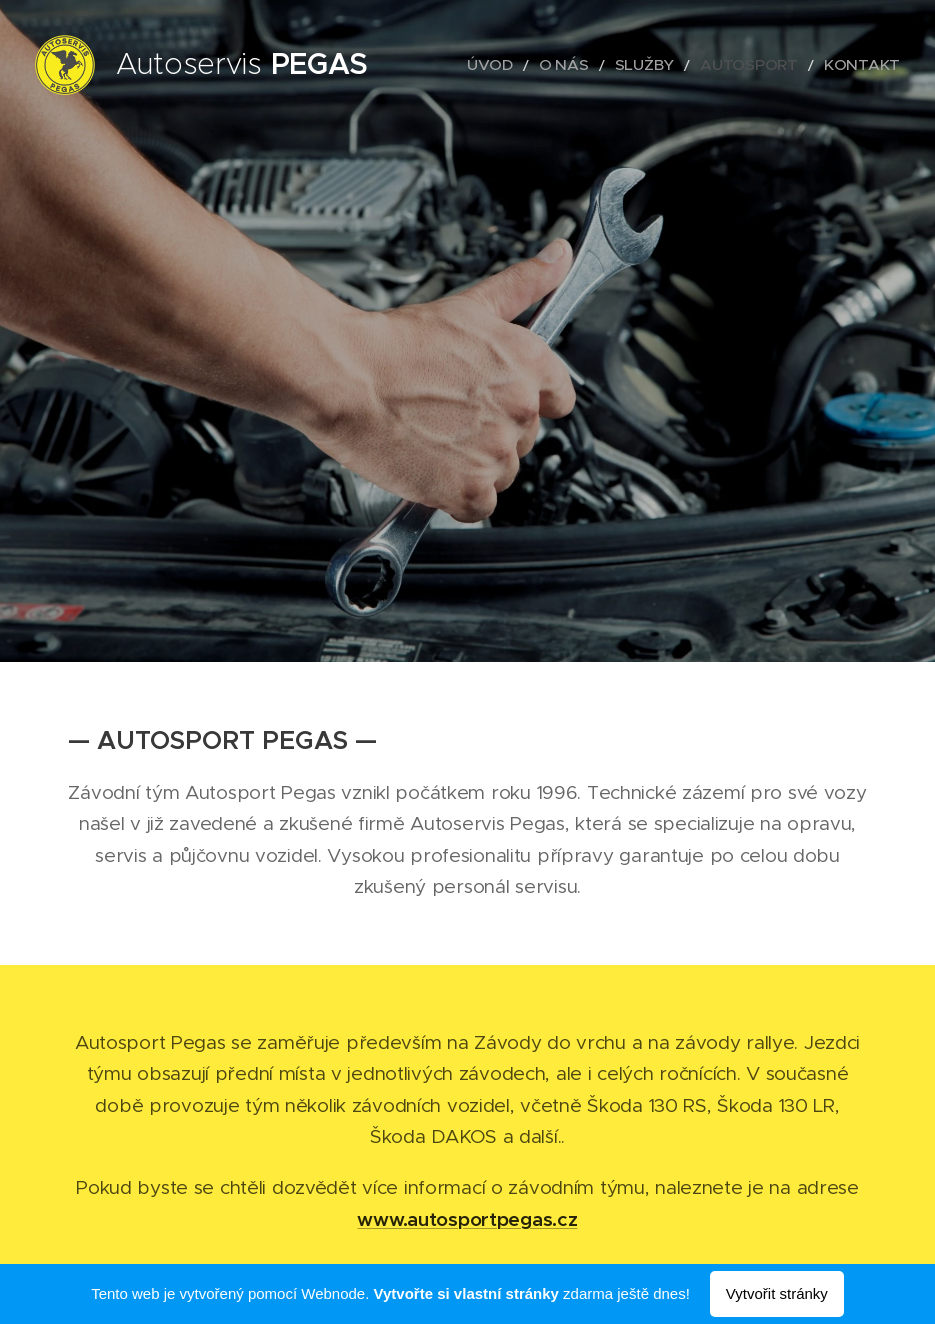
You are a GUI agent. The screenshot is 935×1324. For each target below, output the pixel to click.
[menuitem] (539, 65)
